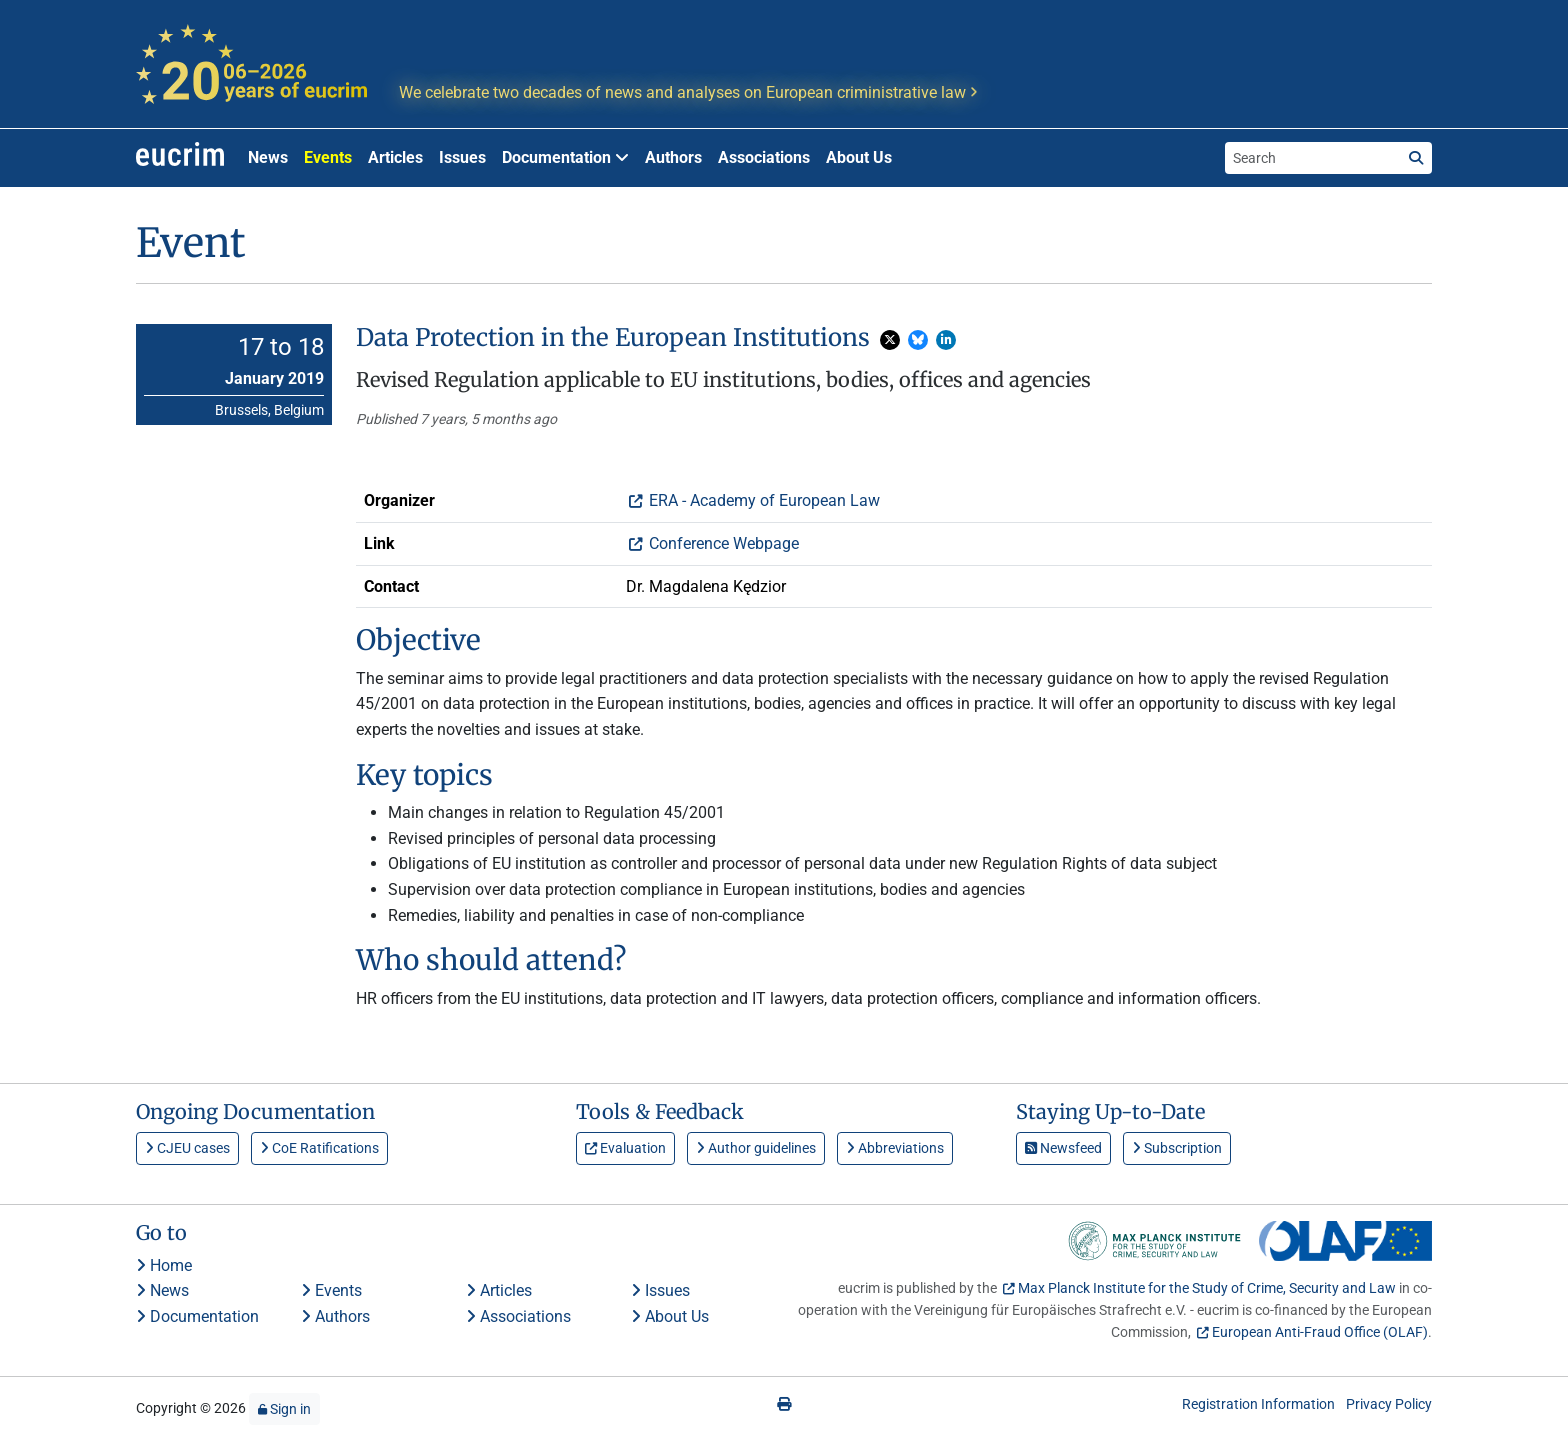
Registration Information (1258, 1404)
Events (328, 157)
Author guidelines (756, 1148)
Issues (462, 157)
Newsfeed (1063, 1148)
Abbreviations (895, 1148)
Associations (764, 157)
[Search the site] (1313, 158)
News (268, 157)
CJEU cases (187, 1148)
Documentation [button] (565, 157)
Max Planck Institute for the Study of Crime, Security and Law (1207, 1288)
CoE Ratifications (319, 1148)
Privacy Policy (1389, 1404)
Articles (395, 157)
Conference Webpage (722, 543)
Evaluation (625, 1148)
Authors (673, 157)
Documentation (197, 1316)
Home (164, 1265)
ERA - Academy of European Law (762, 500)
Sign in (284, 1409)
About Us (859, 157)
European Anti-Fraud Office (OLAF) (1320, 1332)
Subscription (1177, 1148)
